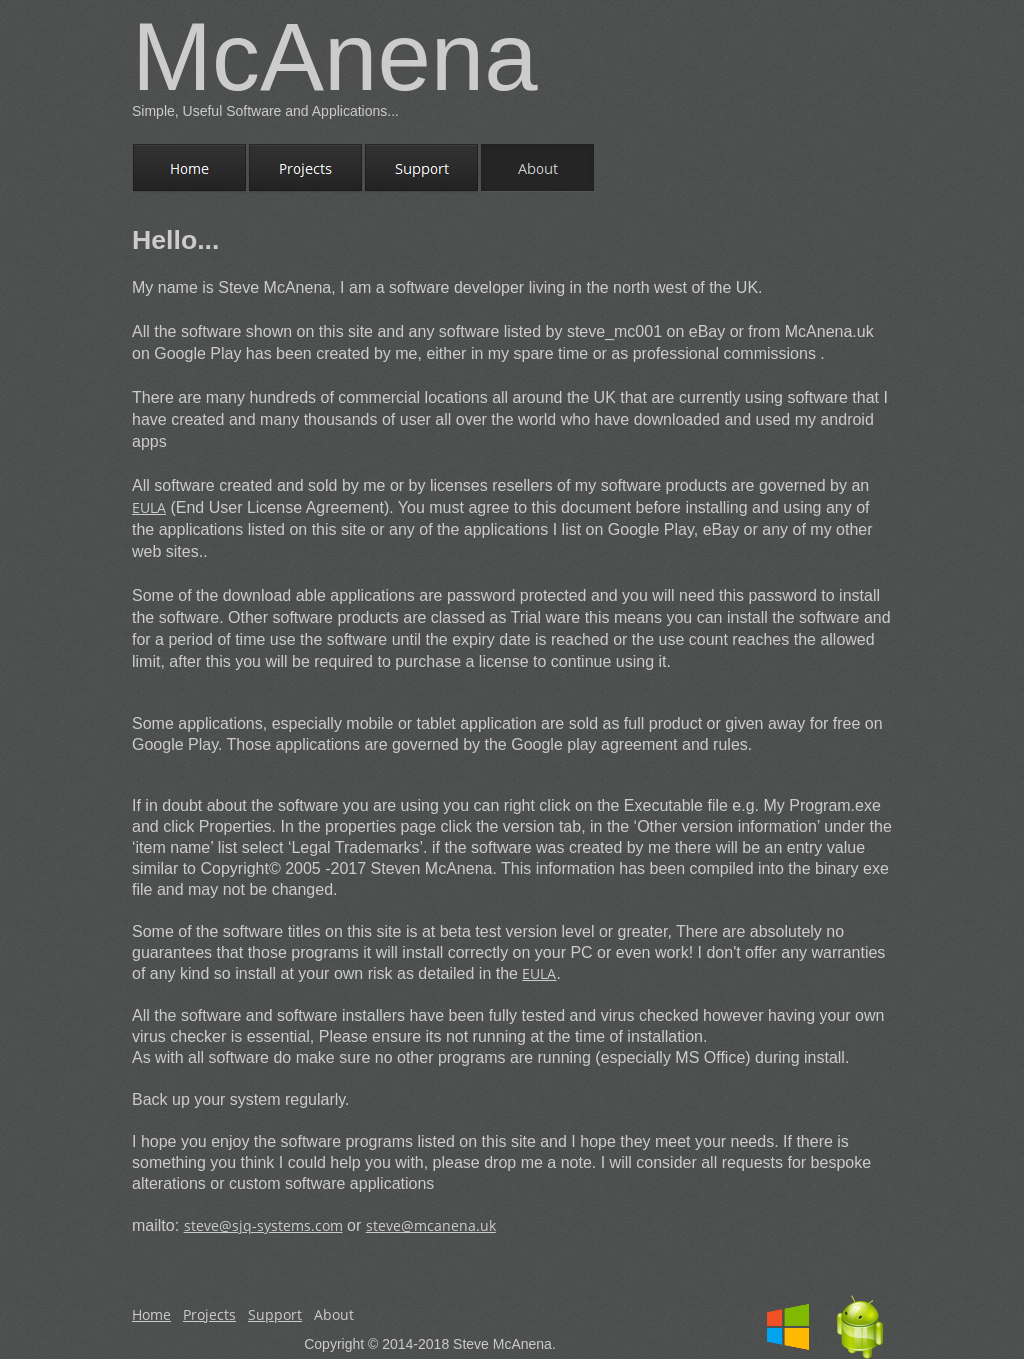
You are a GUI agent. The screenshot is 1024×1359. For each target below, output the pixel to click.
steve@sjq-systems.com (263, 1225)
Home (151, 1314)
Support (275, 1314)
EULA (149, 507)
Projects (209, 1314)
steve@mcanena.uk (431, 1225)
